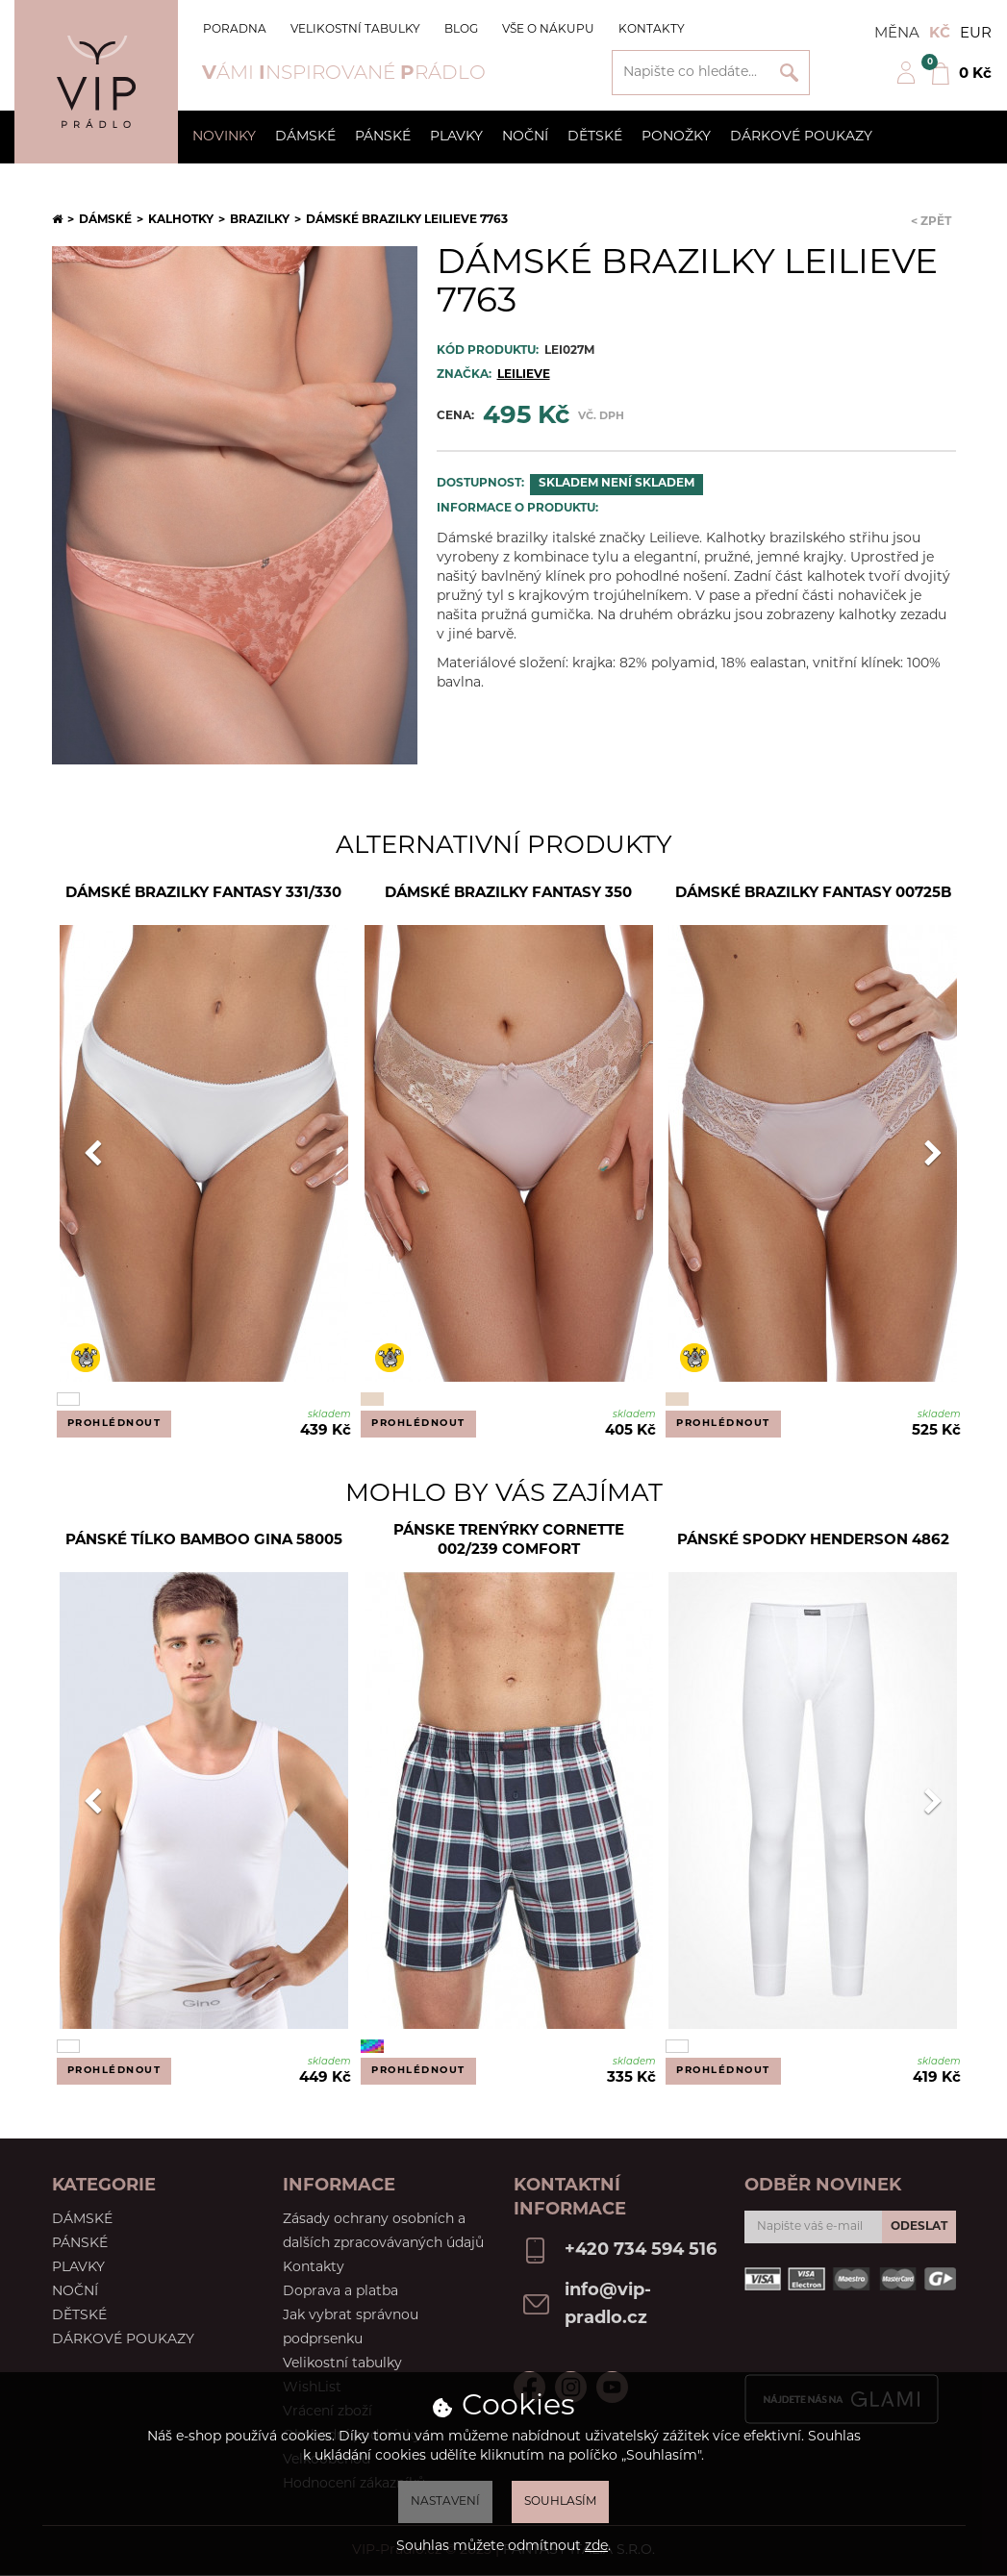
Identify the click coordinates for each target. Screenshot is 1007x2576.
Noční (525, 137)
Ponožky (676, 137)
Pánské (383, 137)
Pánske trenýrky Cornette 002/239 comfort (508, 1541)
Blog (461, 30)
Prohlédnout (114, 1423)
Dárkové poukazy (801, 137)
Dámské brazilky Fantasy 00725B (813, 894)
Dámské (305, 137)
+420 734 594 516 (641, 2250)
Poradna (234, 30)
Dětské (594, 137)
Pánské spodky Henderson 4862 (813, 1541)
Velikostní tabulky (355, 30)
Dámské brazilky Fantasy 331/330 (203, 894)
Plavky (456, 137)
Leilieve (523, 375)
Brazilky (260, 220)
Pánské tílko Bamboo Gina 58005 (203, 1541)
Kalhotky (181, 220)
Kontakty (651, 30)
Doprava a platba (340, 2292)
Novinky (224, 137)
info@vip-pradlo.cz (608, 2305)
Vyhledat (789, 72)
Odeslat (919, 2227)
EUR (976, 34)
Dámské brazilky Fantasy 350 (508, 894)
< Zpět (931, 222)
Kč (939, 34)
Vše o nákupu (548, 30)
